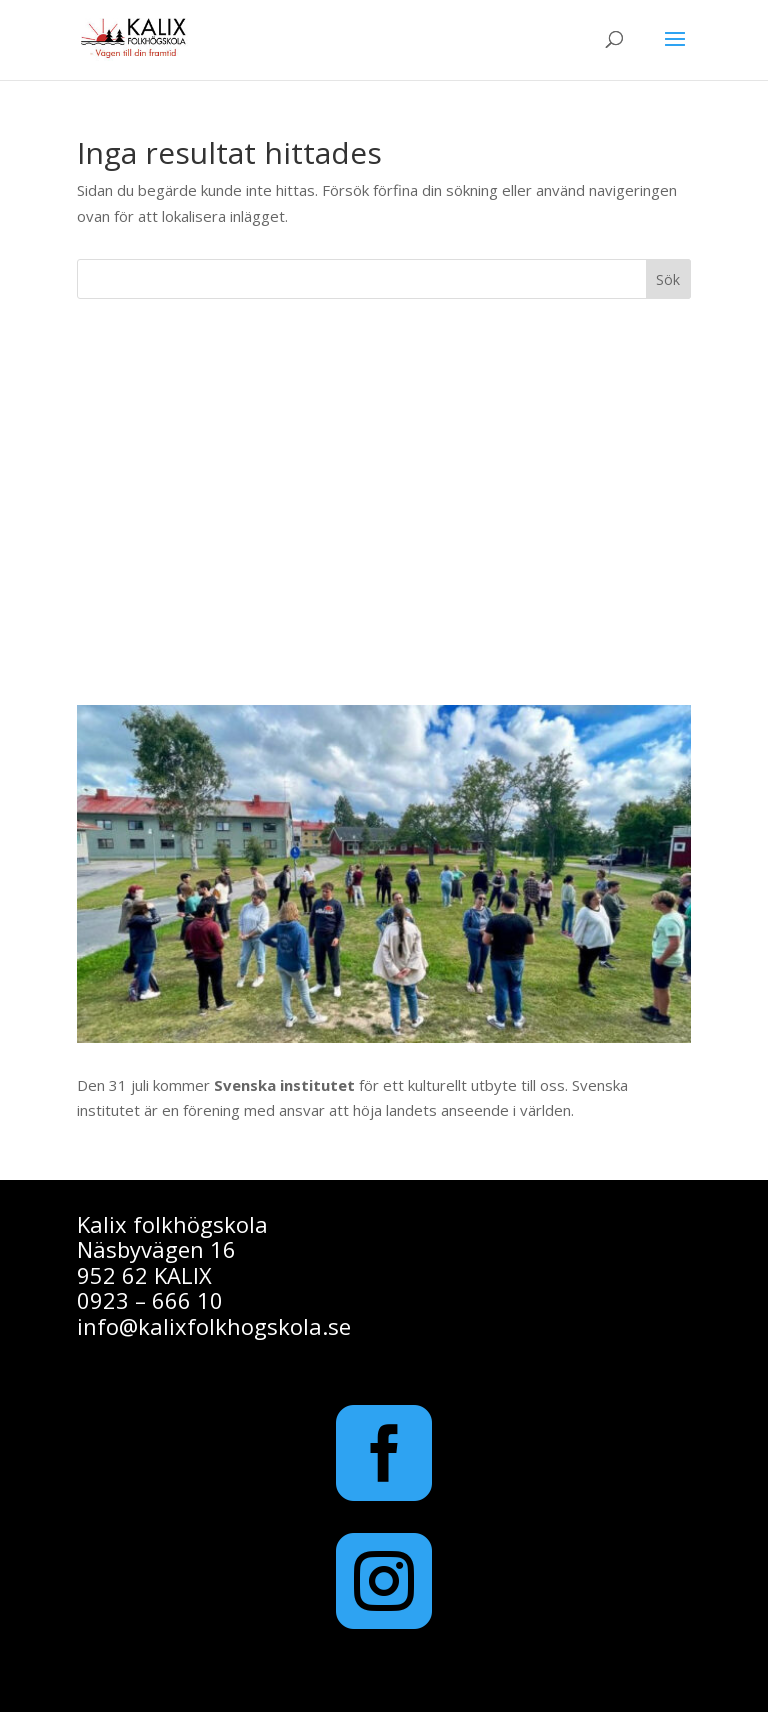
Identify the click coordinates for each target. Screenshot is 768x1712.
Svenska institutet (284, 1085)
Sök (668, 279)
